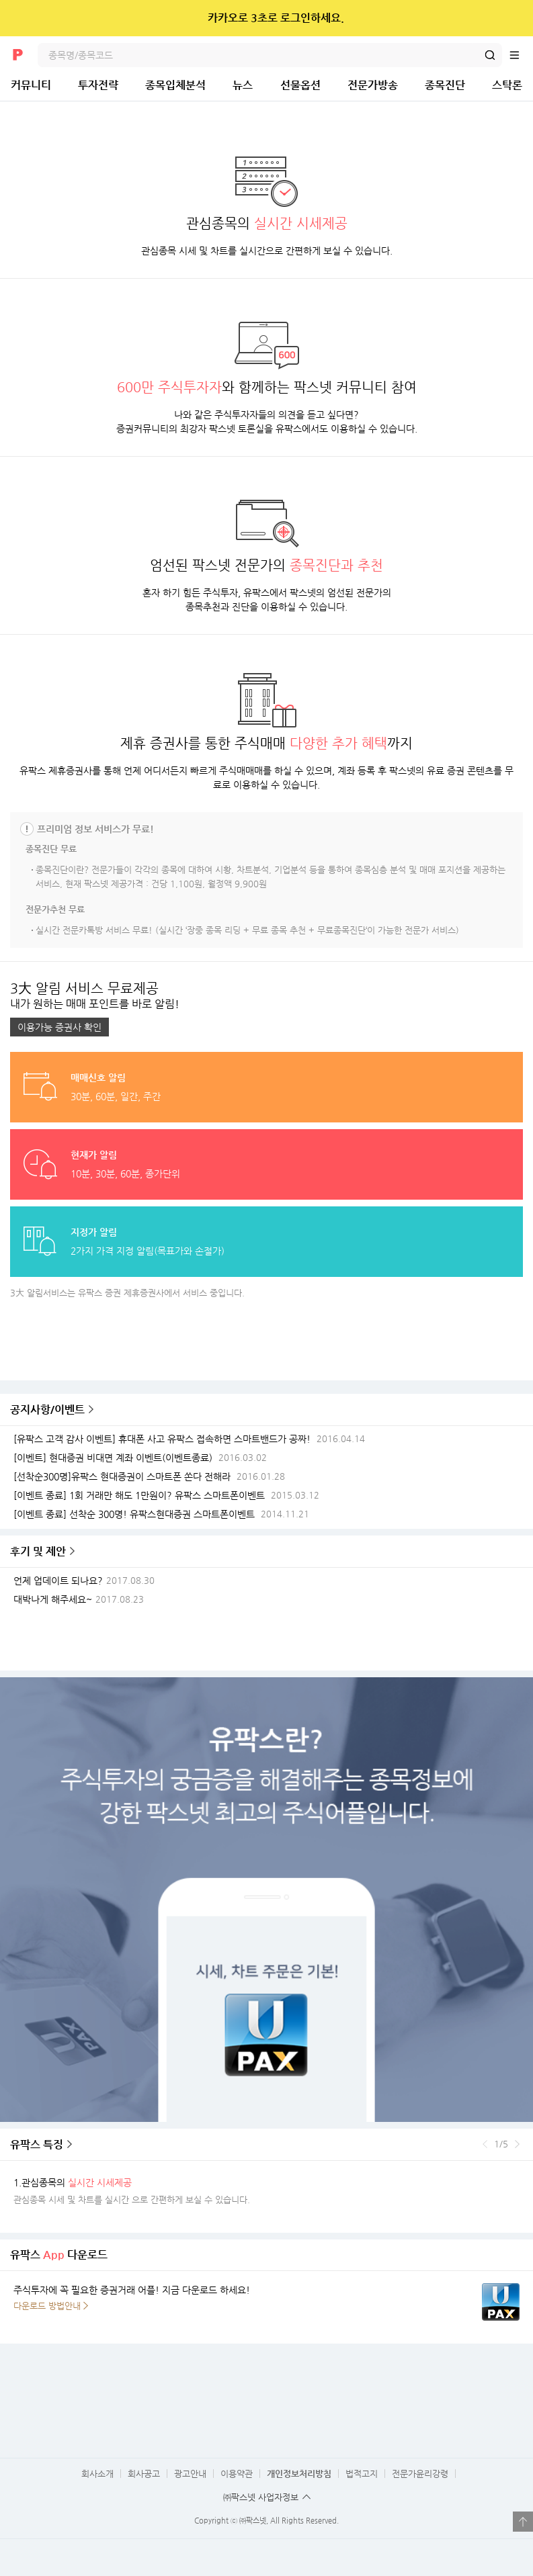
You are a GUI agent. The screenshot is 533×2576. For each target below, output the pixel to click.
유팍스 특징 (36, 2144)
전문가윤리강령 (420, 2474)
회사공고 (144, 2474)
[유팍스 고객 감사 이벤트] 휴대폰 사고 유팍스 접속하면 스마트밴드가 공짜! (162, 1439)
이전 (485, 2144)
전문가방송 (372, 85)
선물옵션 (300, 85)
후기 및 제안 (38, 1551)
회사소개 (97, 2474)
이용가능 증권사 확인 (59, 1027)
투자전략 (98, 85)
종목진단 (445, 85)
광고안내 (190, 2474)
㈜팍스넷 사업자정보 (260, 2497)
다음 (517, 2144)
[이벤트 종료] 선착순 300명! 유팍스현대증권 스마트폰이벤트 (134, 1514)
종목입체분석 (175, 85)
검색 (490, 55)
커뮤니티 (31, 85)
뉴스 (243, 85)
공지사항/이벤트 (47, 1409)
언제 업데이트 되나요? (58, 1581)
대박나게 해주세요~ (52, 1600)
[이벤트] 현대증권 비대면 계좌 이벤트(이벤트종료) (112, 1458)
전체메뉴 (521, 55)
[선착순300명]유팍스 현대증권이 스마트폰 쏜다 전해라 (122, 1477)
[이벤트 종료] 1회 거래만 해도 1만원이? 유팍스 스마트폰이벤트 (139, 1496)
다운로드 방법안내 (47, 2306)
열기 (523, 2522)
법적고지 (361, 2474)
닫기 (514, 18)
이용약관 (236, 2474)
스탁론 (507, 85)
